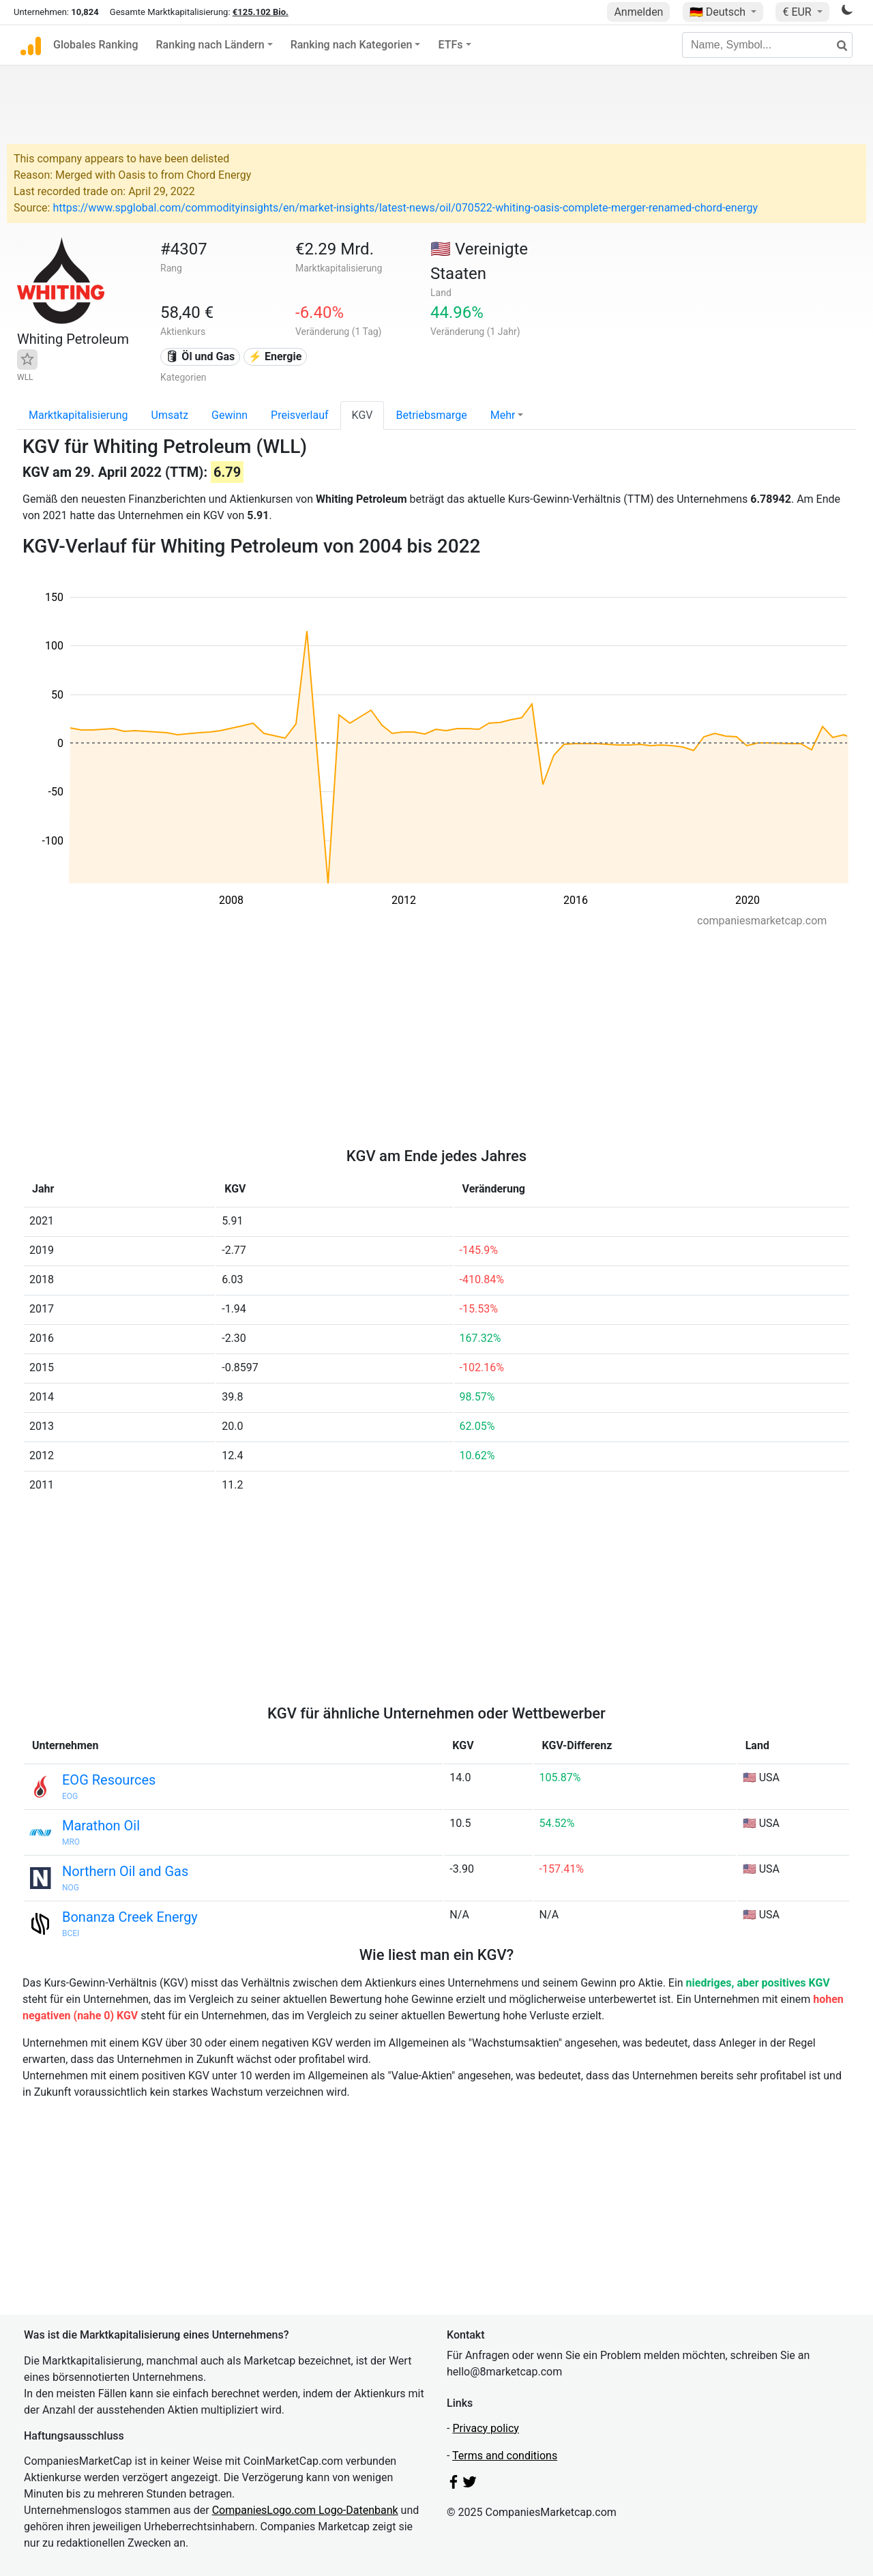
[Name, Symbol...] (767, 45)
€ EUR (798, 11)
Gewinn (229, 415)
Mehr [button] (503, 415)
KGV (362, 415)
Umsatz (170, 415)
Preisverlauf (300, 415)
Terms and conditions (504, 2455)
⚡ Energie (274, 356)
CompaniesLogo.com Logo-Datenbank (305, 2510)
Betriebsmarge (431, 415)
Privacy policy (485, 2428)
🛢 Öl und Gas (200, 356)
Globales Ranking (95, 44)
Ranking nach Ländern (210, 44)
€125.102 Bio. (260, 12)
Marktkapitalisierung (78, 415)
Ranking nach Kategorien (352, 44)
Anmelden (638, 11)
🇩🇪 (719, 11)
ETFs (450, 44)
